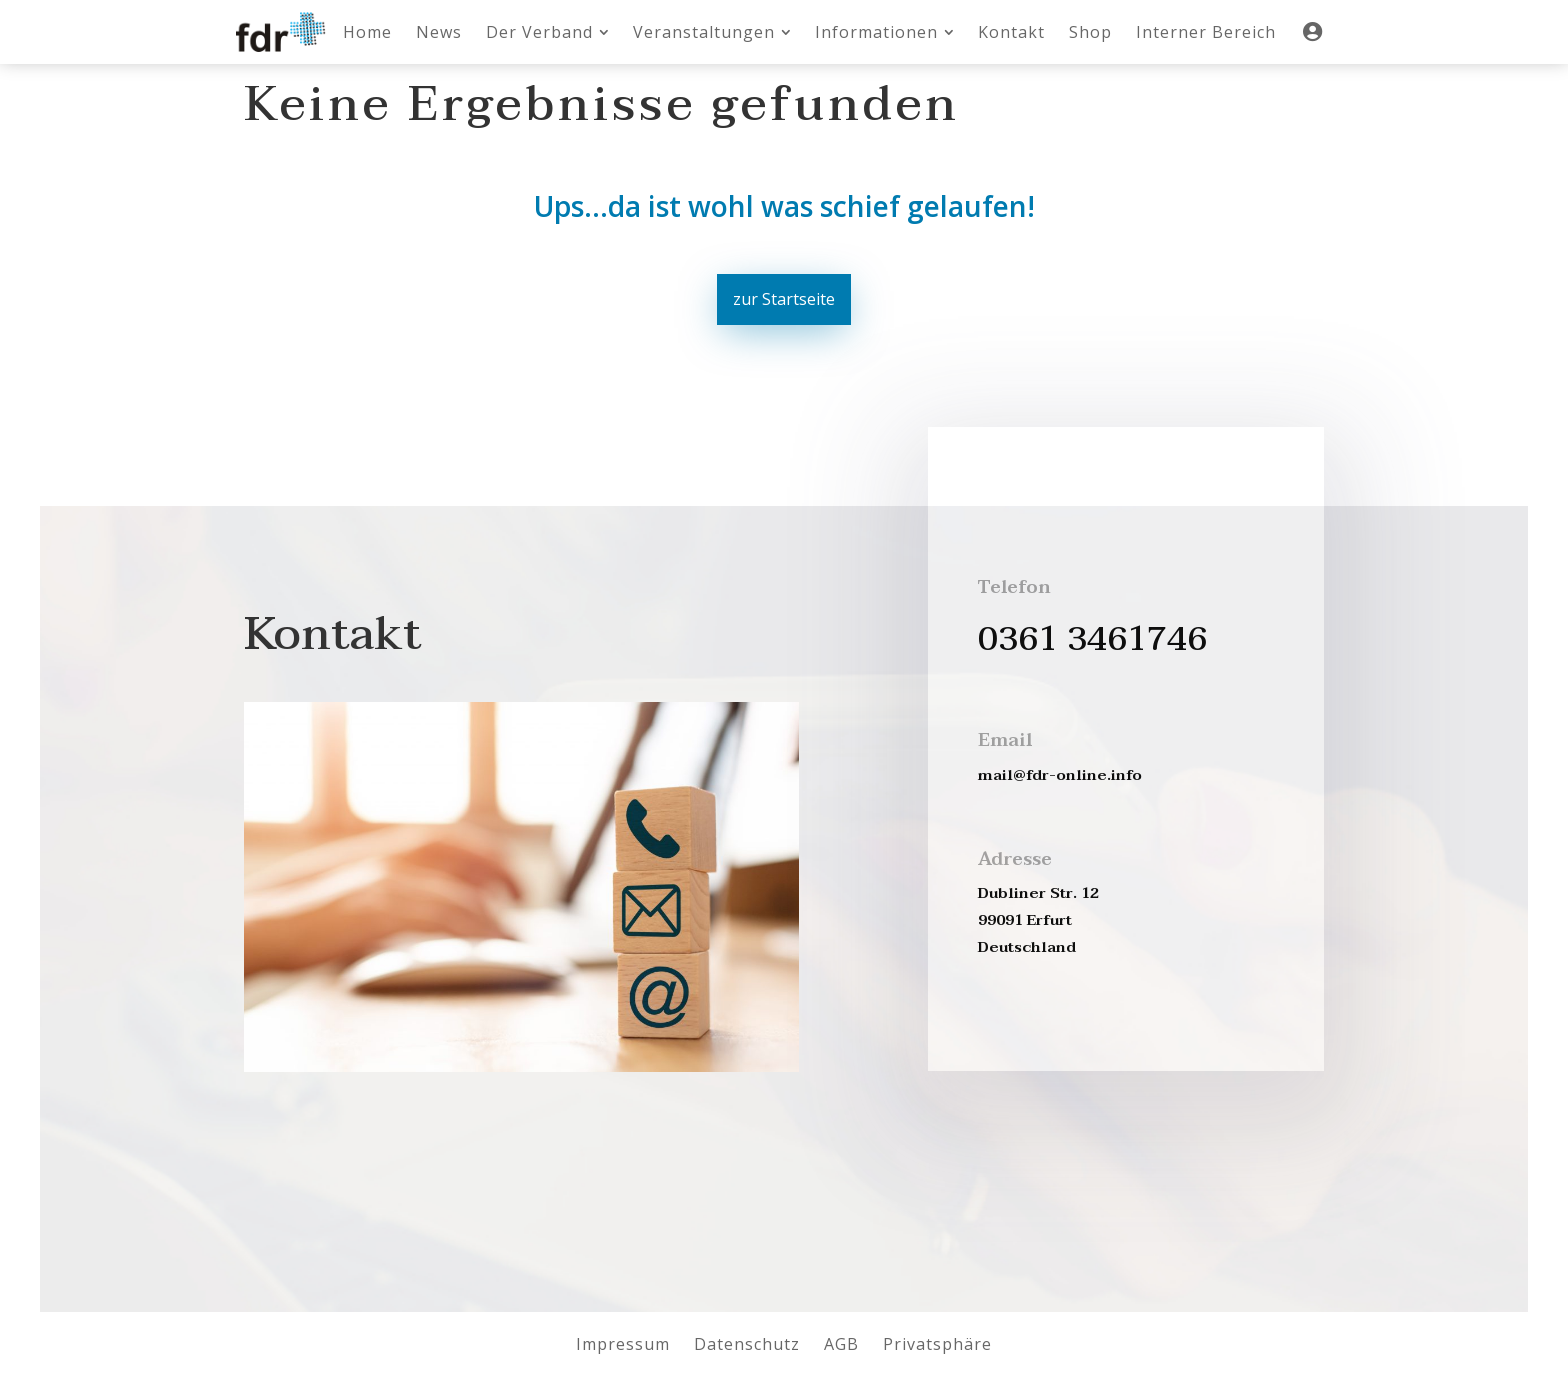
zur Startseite (784, 299)
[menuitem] (367, 32)
